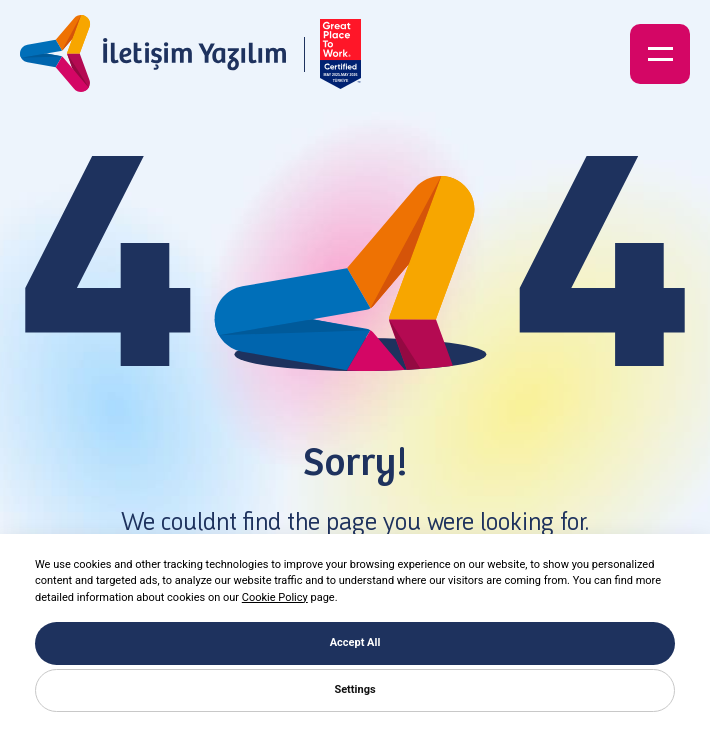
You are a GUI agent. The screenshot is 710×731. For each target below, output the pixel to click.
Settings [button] (354, 689)
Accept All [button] (355, 642)
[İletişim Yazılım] (153, 54)
